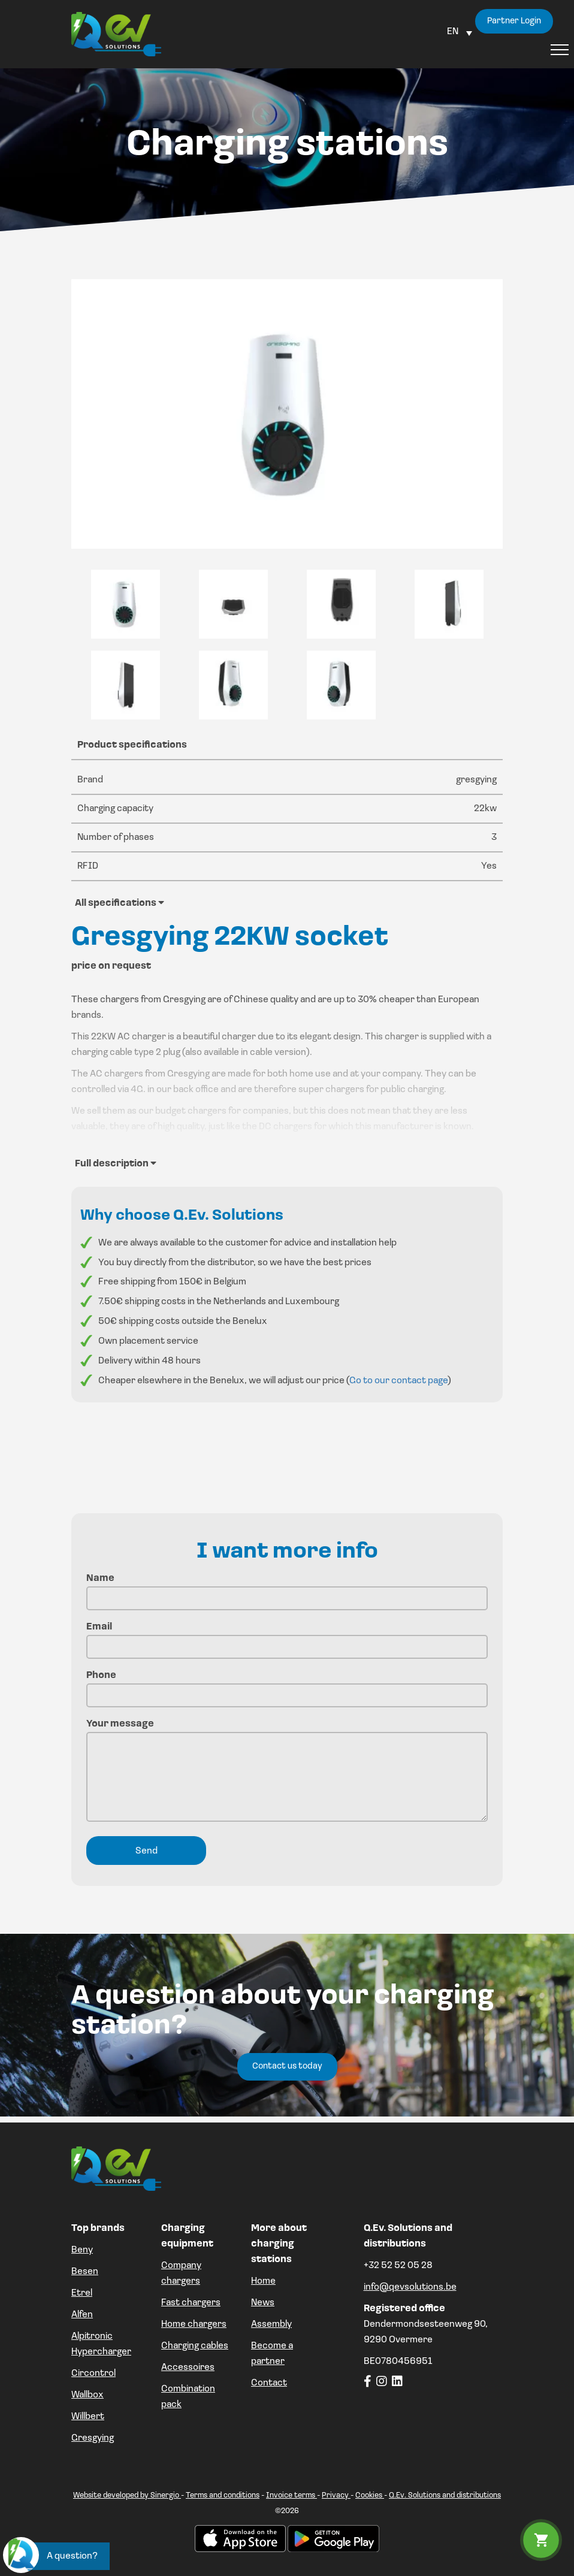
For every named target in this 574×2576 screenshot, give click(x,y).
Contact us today (287, 2066)
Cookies (369, 2495)
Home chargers (193, 2324)
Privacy (336, 2495)
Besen (84, 2271)
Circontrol (93, 2373)
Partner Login (514, 21)
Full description (115, 1163)
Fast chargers (190, 2303)
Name (287, 1588)
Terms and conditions (222, 2495)
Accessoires (188, 2367)
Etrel (81, 2293)
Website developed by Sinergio (127, 2495)
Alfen (82, 2315)
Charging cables (194, 2346)
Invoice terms (291, 2495)
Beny (82, 2250)
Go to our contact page (398, 1381)
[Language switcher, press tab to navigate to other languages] (459, 32)
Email (287, 1637)
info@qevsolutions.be (410, 2287)
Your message (287, 1771)
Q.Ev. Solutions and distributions (445, 2495)
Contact (269, 2383)
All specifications (119, 902)
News (262, 2303)
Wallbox (87, 2395)
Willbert (87, 2416)
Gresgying (92, 2438)
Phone (287, 1685)
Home (263, 2281)
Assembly (271, 2324)
